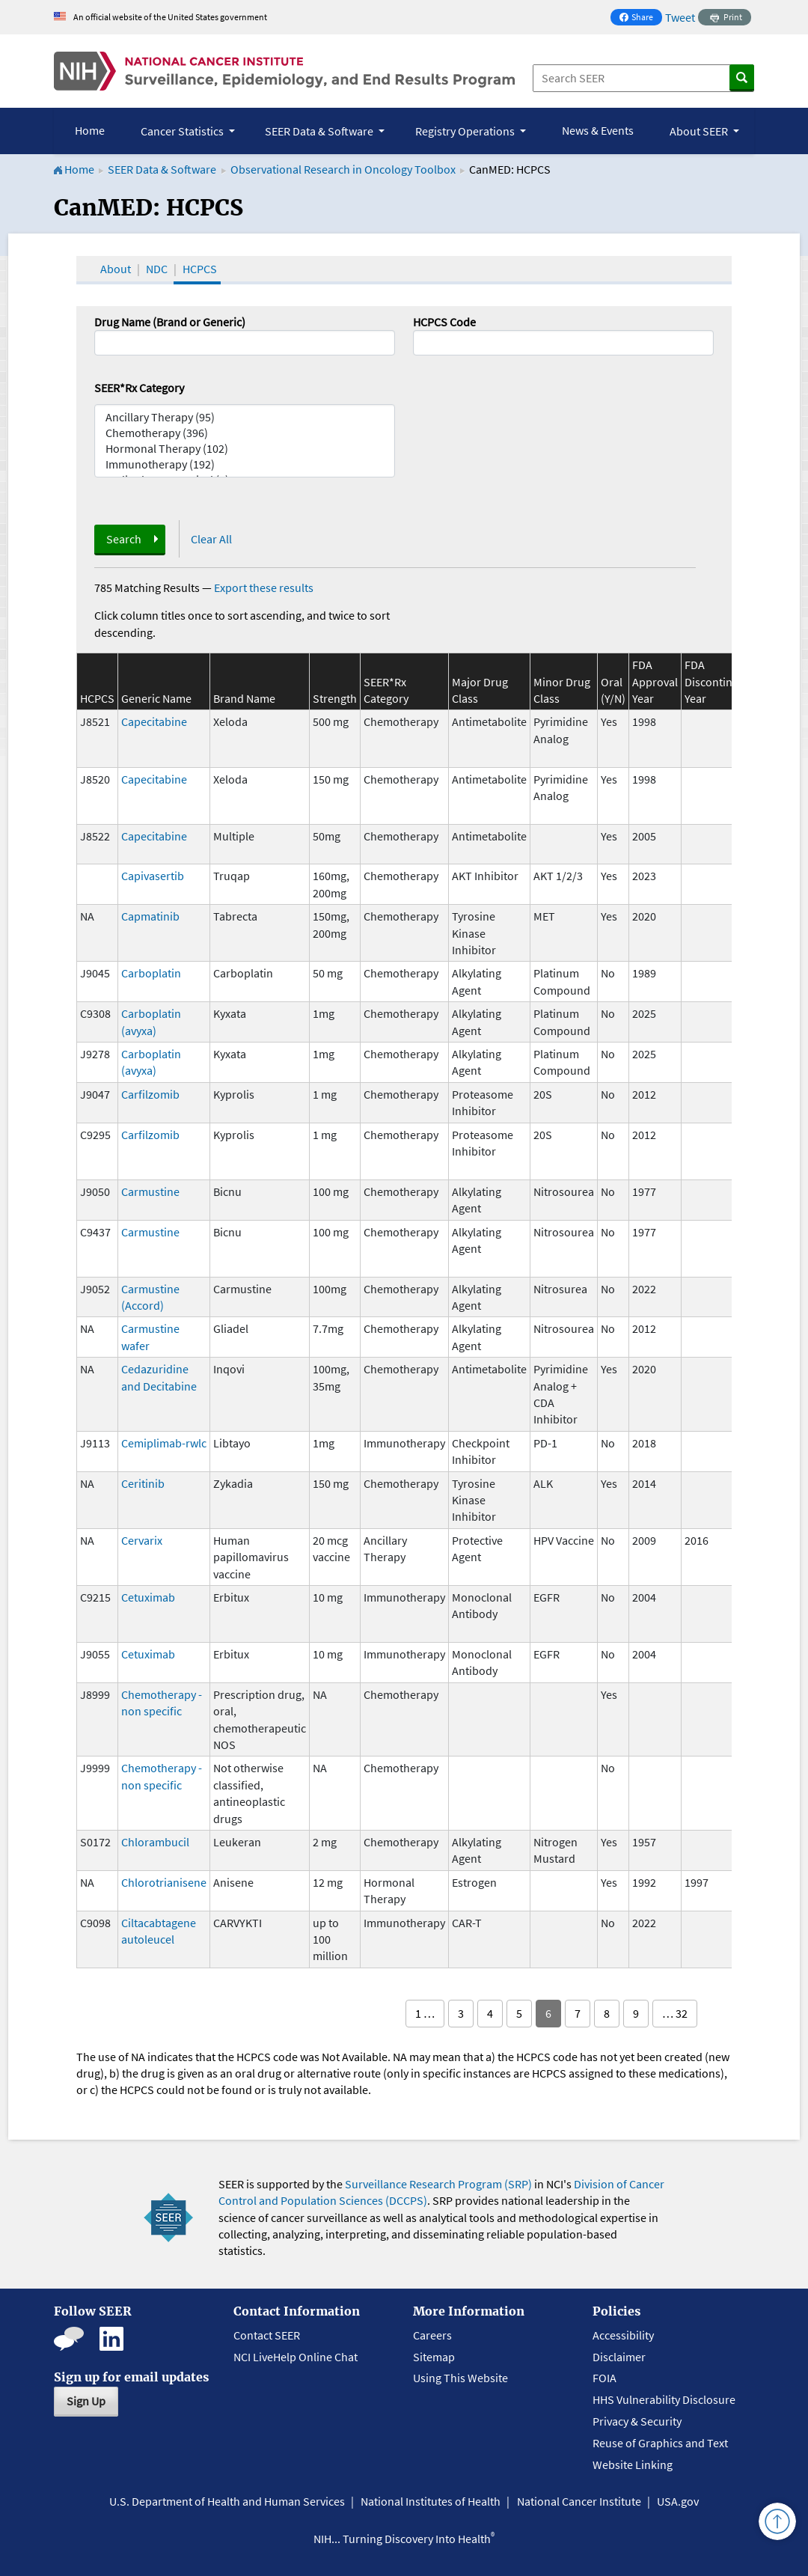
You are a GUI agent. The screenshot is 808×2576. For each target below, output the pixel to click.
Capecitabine (154, 721)
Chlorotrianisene (163, 1882)
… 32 (675, 2013)
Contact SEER (266, 2335)
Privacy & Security (637, 2421)
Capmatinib (150, 916)
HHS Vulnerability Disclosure (664, 2399)
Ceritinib (143, 1483)
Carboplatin (151, 972)
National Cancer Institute (579, 2501)
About (115, 268)
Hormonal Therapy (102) (244, 449)
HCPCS (200, 268)
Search (123, 538)
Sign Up (86, 2400)
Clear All (211, 538)
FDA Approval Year (655, 681)
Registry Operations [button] (466, 130)
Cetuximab (148, 1597)
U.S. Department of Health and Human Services (227, 2501)
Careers (432, 2335)
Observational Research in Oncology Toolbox (343, 169)
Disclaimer (619, 2356)
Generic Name (156, 698)
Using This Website (460, 2377)
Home (90, 130)
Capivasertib (152, 875)
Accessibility (623, 2335)
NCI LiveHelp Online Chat (295, 2356)
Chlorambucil (155, 1841)
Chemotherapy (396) (244, 433)
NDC (157, 268)
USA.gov (678, 2501)
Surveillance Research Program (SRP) (438, 2183)
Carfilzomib (150, 1094)
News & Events (598, 130)
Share (640, 18)
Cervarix (141, 1540)
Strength (335, 698)
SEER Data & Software (162, 169)
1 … (425, 2013)
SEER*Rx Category (139, 387)
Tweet (680, 17)
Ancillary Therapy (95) (244, 417)
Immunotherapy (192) (244, 464)
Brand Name (244, 698)
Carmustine (150, 1191)
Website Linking (633, 2464)
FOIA (604, 2377)
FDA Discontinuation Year (725, 681)
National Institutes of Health (431, 2501)
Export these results (263, 587)
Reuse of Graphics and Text (660, 2442)
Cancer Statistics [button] (183, 130)
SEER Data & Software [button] (320, 130)
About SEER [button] (700, 130)
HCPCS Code (444, 321)
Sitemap (434, 2356)
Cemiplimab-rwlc (163, 1442)
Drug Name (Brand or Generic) (169, 321)
